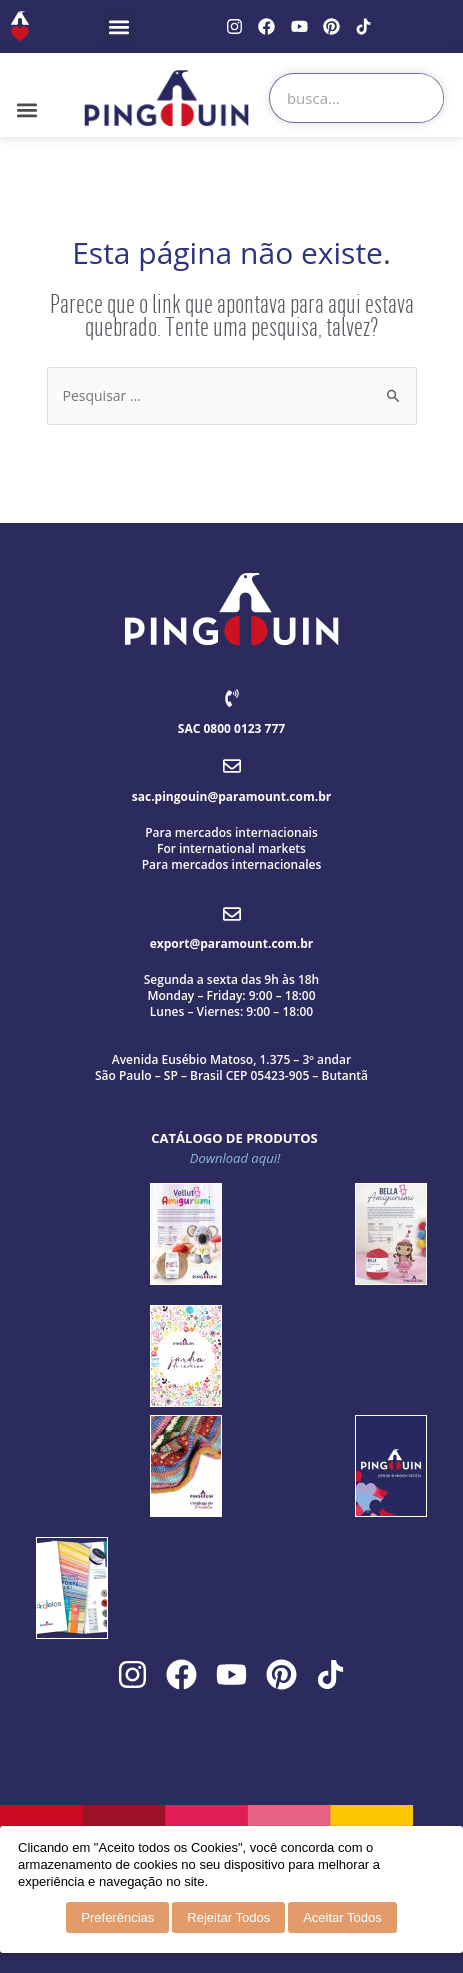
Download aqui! (235, 1158)
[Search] (418, 98)
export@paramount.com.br (231, 943)
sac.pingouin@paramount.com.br (231, 796)
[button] (119, 26)
